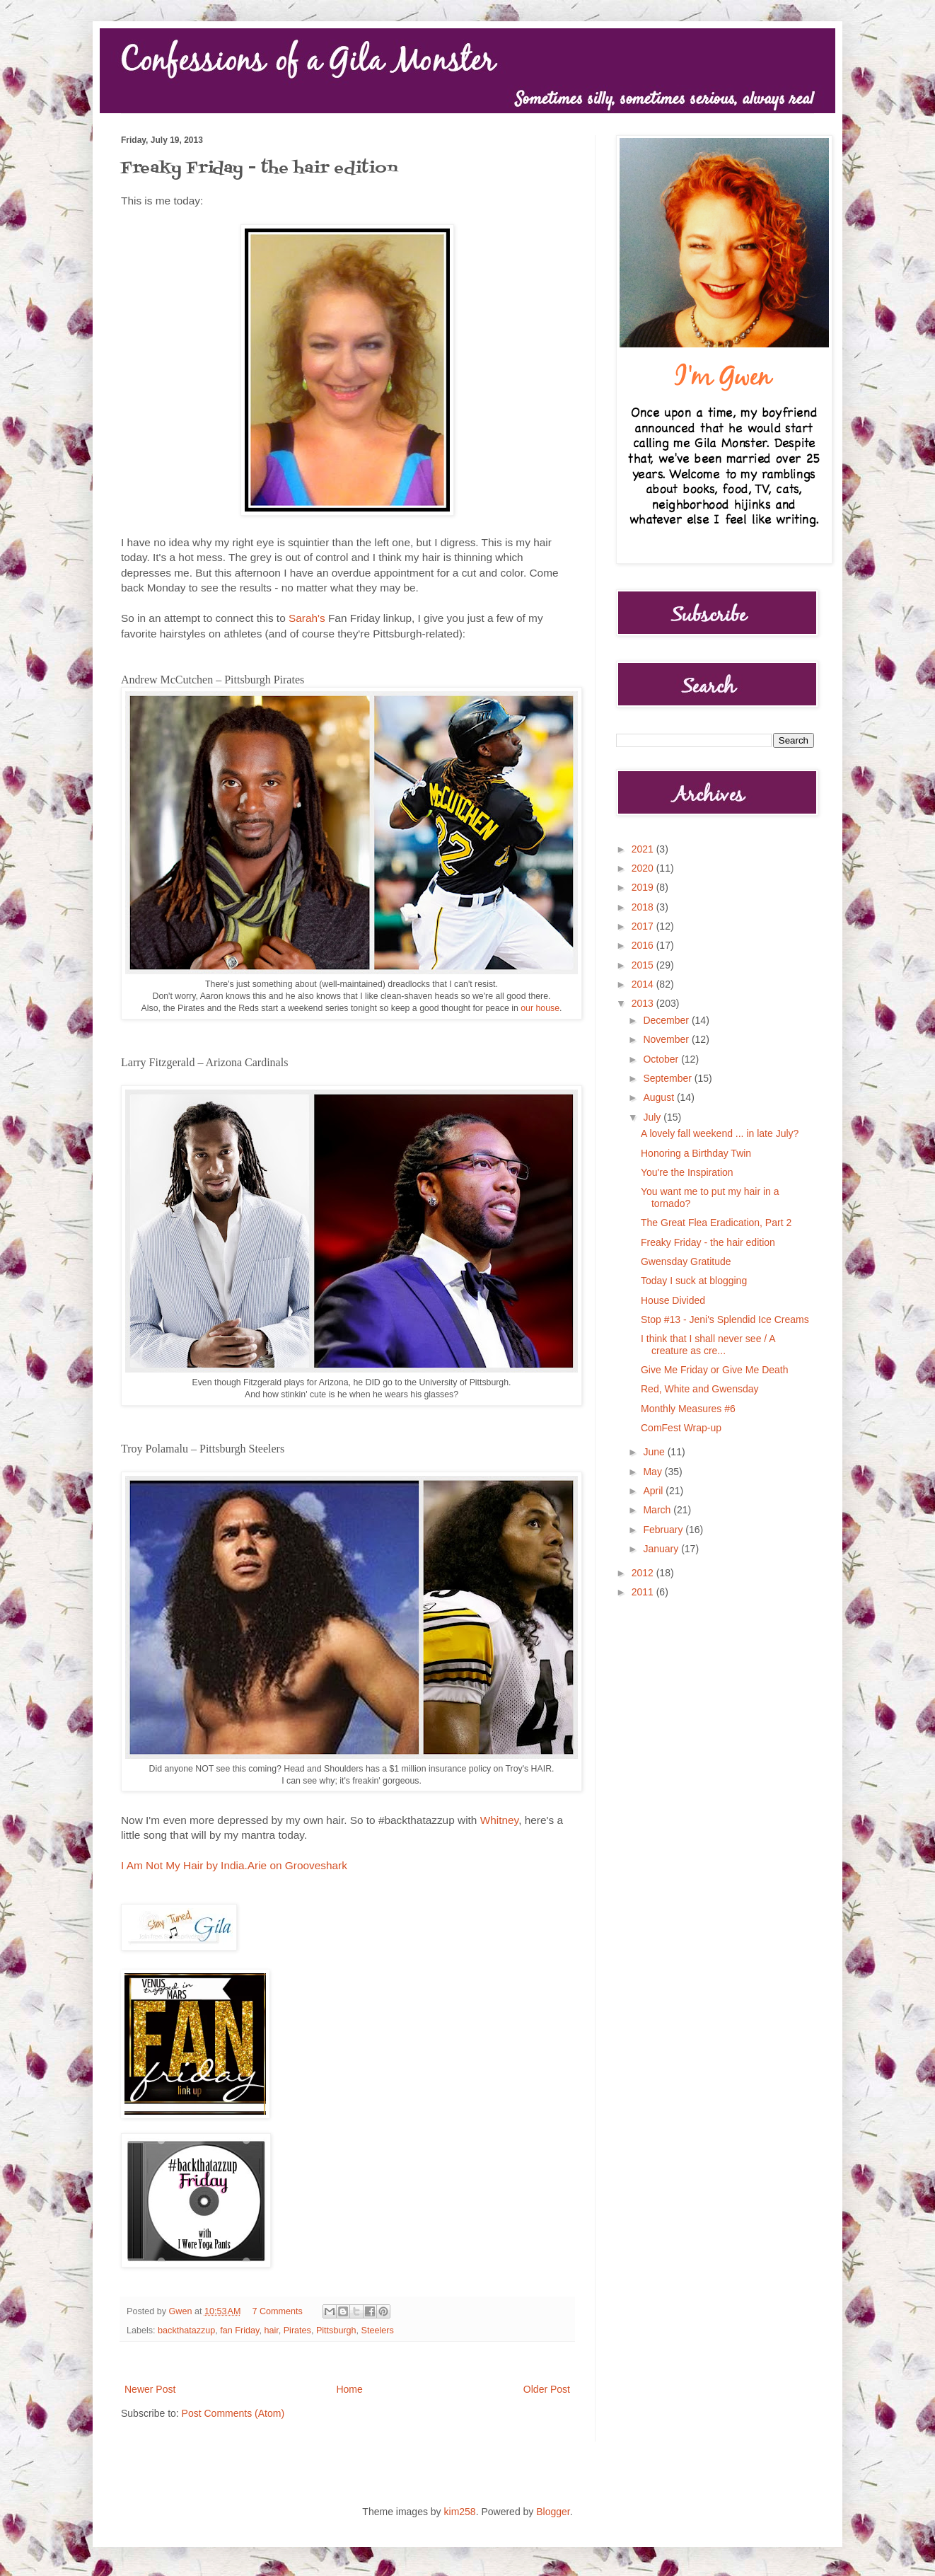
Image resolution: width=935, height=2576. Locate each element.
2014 (644, 984)
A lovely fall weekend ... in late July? (719, 1133)
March (658, 1509)
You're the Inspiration (687, 1172)
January (662, 1548)
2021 (644, 849)
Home (349, 2389)
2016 (644, 945)
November (667, 1039)
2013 (644, 1003)
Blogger (552, 2511)
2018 (644, 907)
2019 (644, 887)
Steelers (377, 2330)
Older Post (546, 2389)
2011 (644, 1592)
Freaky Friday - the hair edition (708, 1242)
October (662, 1059)
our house (540, 1008)
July (653, 1117)
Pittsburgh (336, 2330)
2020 (644, 868)
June (655, 1451)
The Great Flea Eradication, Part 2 (716, 1222)
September (668, 1078)
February (664, 1529)
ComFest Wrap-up (681, 1427)
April (654, 1490)
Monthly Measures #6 (688, 1408)
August (659, 1097)
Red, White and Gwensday (700, 1388)
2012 (644, 1572)
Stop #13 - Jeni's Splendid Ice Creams (725, 1319)
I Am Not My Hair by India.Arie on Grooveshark (234, 1865)
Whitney (499, 1820)
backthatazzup (186, 2330)
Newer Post (149, 2389)
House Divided (673, 1300)
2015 (644, 965)
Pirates (297, 2330)
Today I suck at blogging (694, 1280)
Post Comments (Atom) (233, 2413)
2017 (644, 926)
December (667, 1020)
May (653, 1471)
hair (271, 2330)
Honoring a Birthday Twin (696, 1153)
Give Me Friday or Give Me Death (715, 1369)
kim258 (460, 2511)
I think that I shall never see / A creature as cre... (708, 1344)
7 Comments (277, 2311)
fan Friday (239, 2330)
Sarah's (307, 618)
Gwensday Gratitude (686, 1261)
